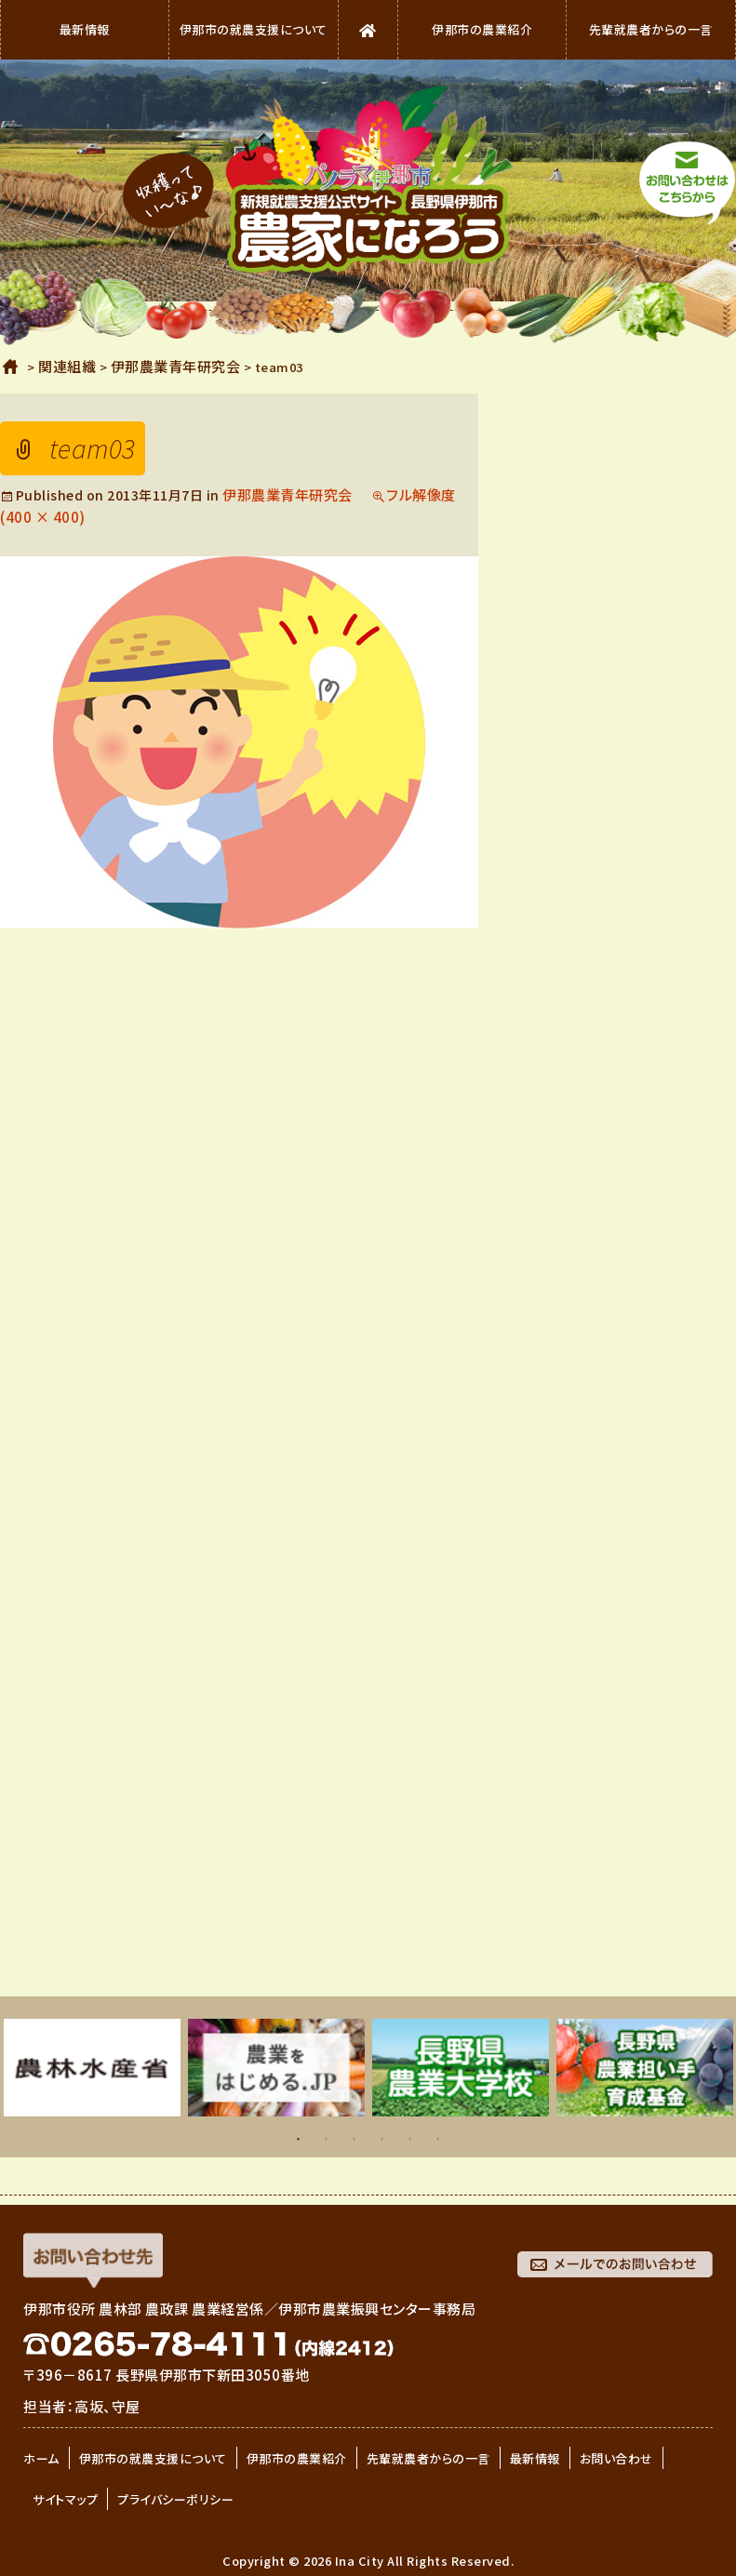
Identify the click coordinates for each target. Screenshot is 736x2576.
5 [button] (410, 2143)
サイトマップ (65, 2499)
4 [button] (382, 2143)
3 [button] (354, 2143)
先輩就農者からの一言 (651, 29)
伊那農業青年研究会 (287, 494)
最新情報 (85, 29)
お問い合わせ (616, 2458)
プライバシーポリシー (175, 2499)
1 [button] (298, 2143)
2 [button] (326, 2143)
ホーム (11, 366)
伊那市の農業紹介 (482, 29)
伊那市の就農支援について (254, 29)
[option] (92, 2067)
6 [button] (438, 2143)
